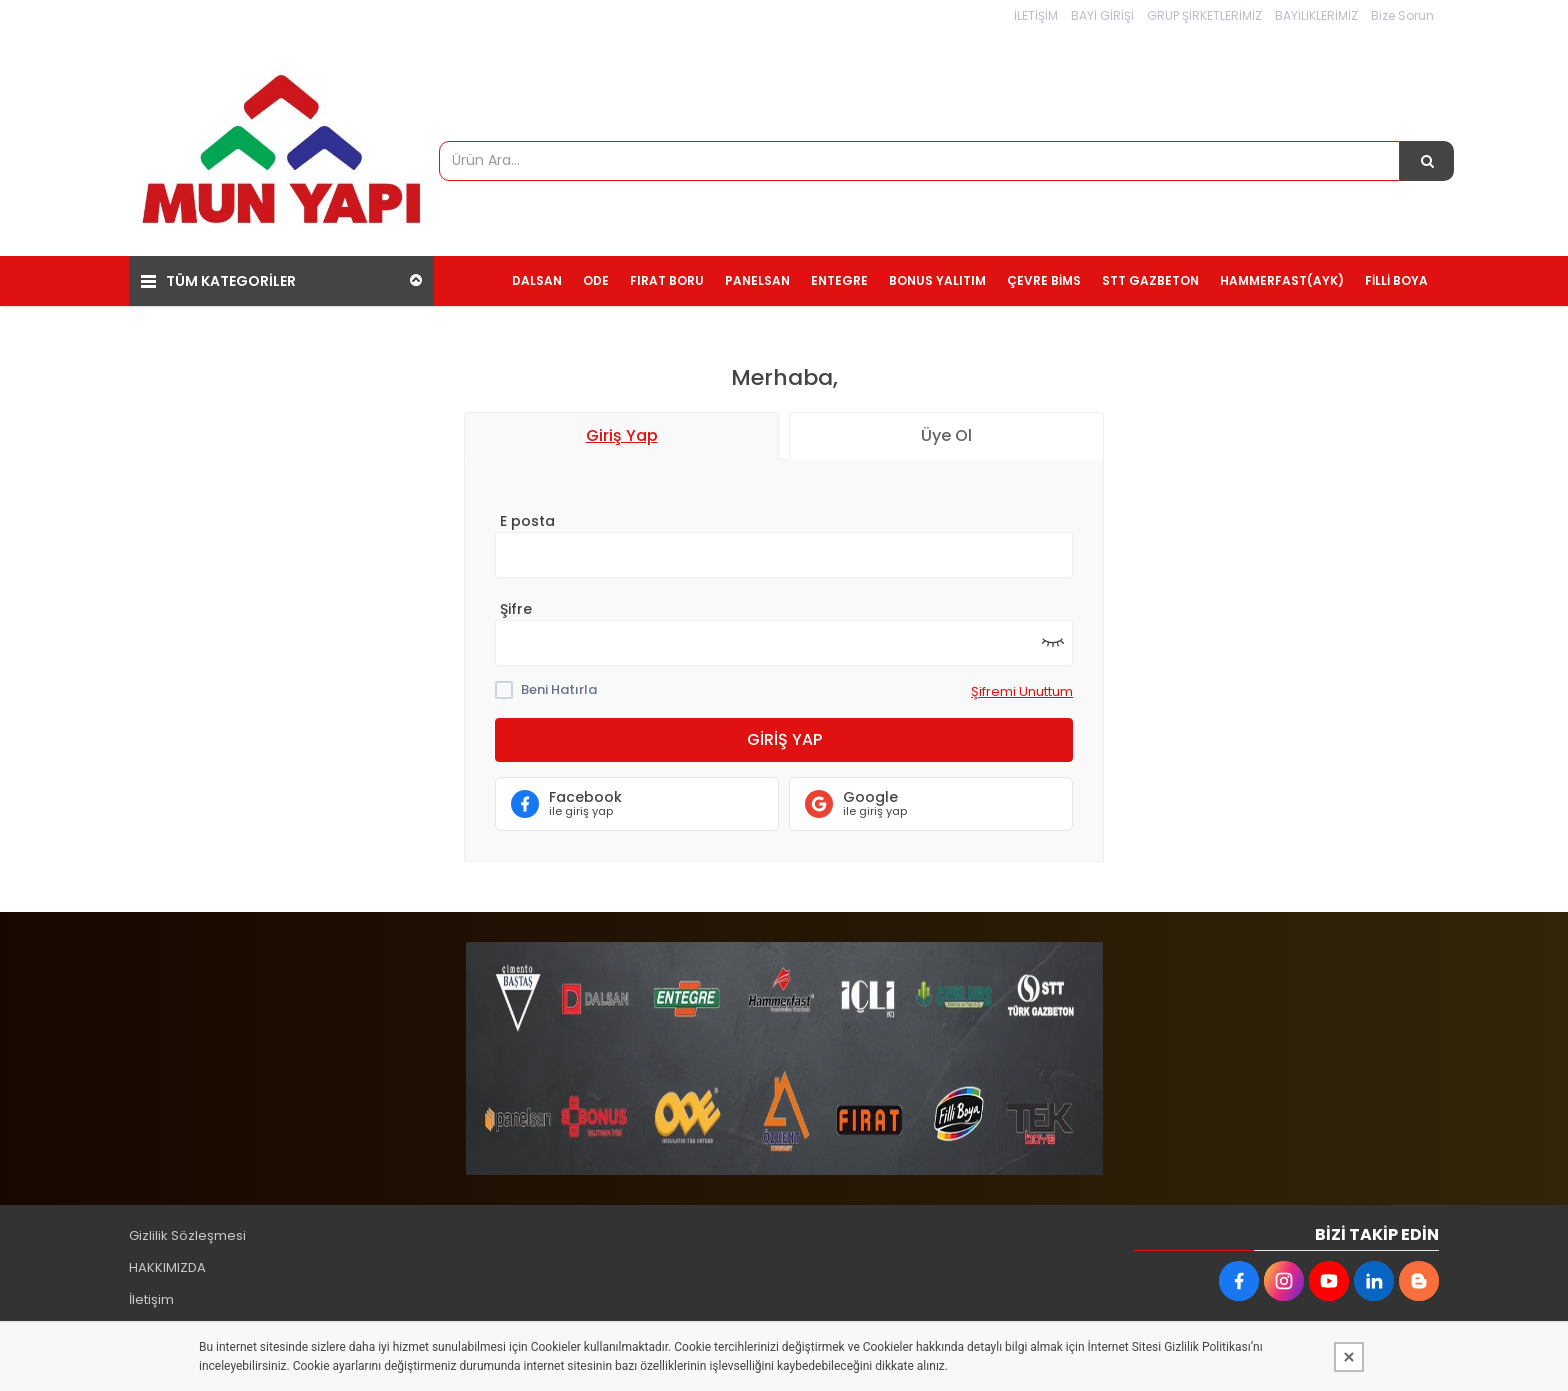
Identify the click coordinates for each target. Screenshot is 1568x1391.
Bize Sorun (1402, 15)
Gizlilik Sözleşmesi (187, 1227)
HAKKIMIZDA (167, 1259)
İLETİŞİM (1036, 15)
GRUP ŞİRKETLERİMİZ (1204, 15)
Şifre (516, 601)
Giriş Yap (784, 731)
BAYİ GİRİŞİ (1102, 15)
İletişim (151, 1291)
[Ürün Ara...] (1427, 161)
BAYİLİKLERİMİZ (1316, 15)
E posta (527, 513)
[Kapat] (1349, 1357)
